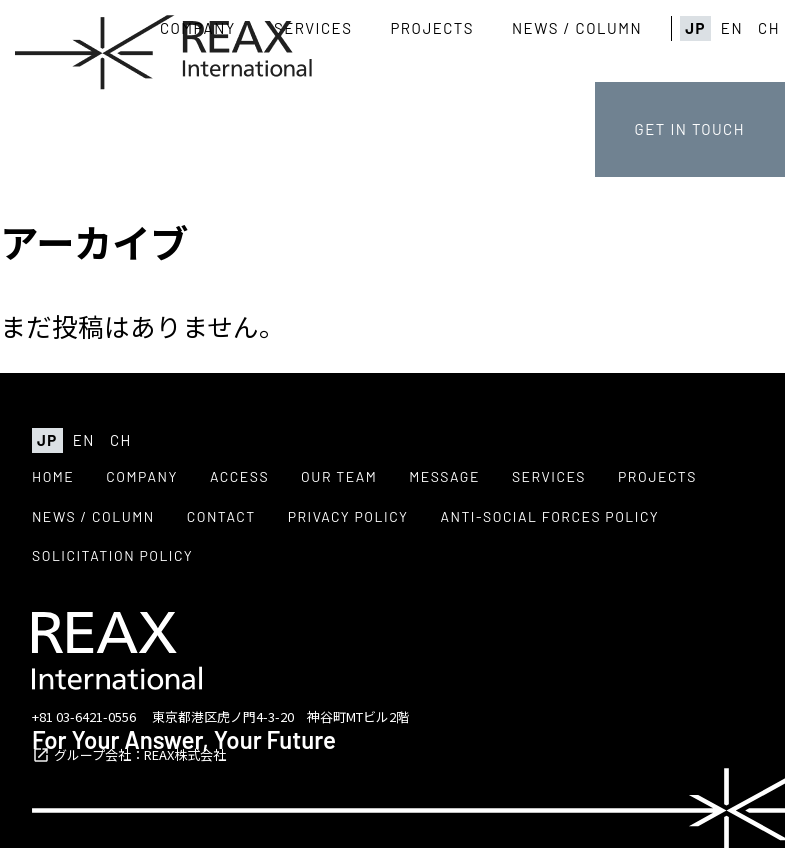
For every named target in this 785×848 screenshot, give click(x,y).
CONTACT (221, 516)
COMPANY (198, 28)
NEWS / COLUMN (577, 28)
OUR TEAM (339, 476)
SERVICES (313, 28)
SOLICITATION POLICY (112, 555)
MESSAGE (444, 476)
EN (732, 28)
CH (769, 28)
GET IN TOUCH (690, 129)
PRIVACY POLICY (348, 516)
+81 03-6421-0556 (84, 716)
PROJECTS (432, 28)
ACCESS (239, 476)
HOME (53, 476)
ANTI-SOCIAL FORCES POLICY (549, 516)
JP (695, 28)
